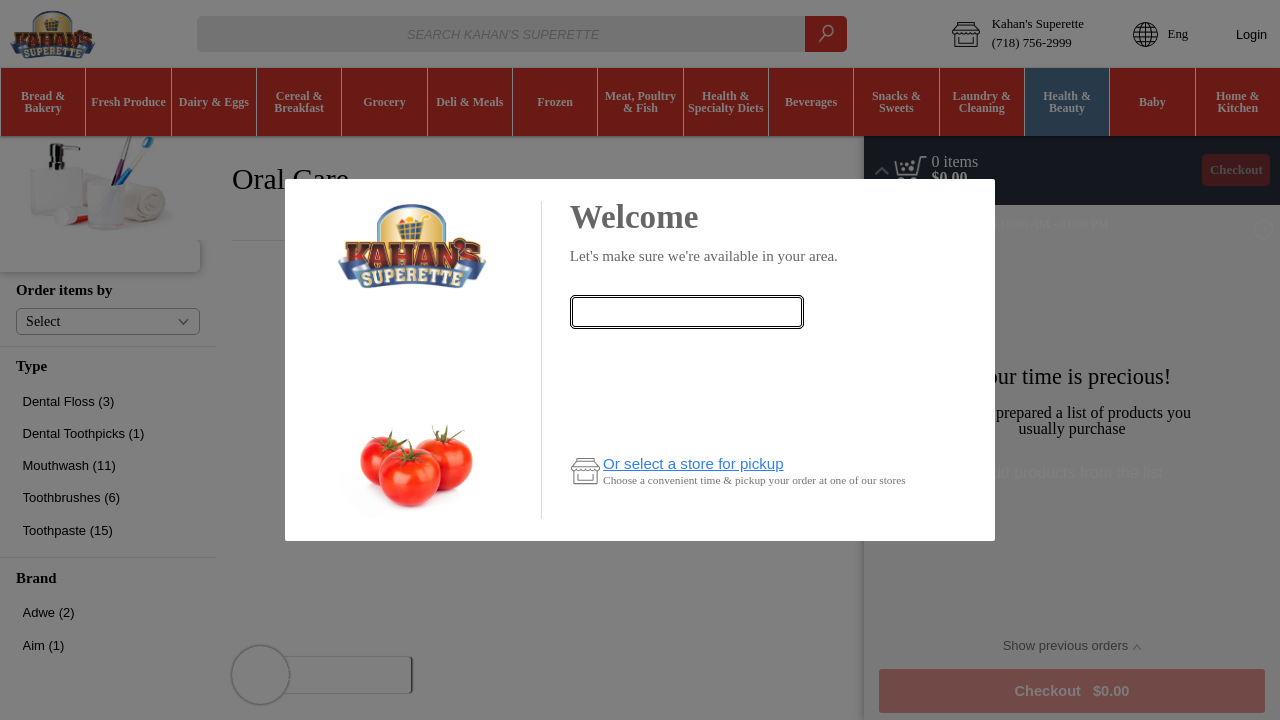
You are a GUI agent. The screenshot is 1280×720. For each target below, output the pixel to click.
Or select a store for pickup (693, 463)
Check (686, 351)
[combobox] (687, 312)
